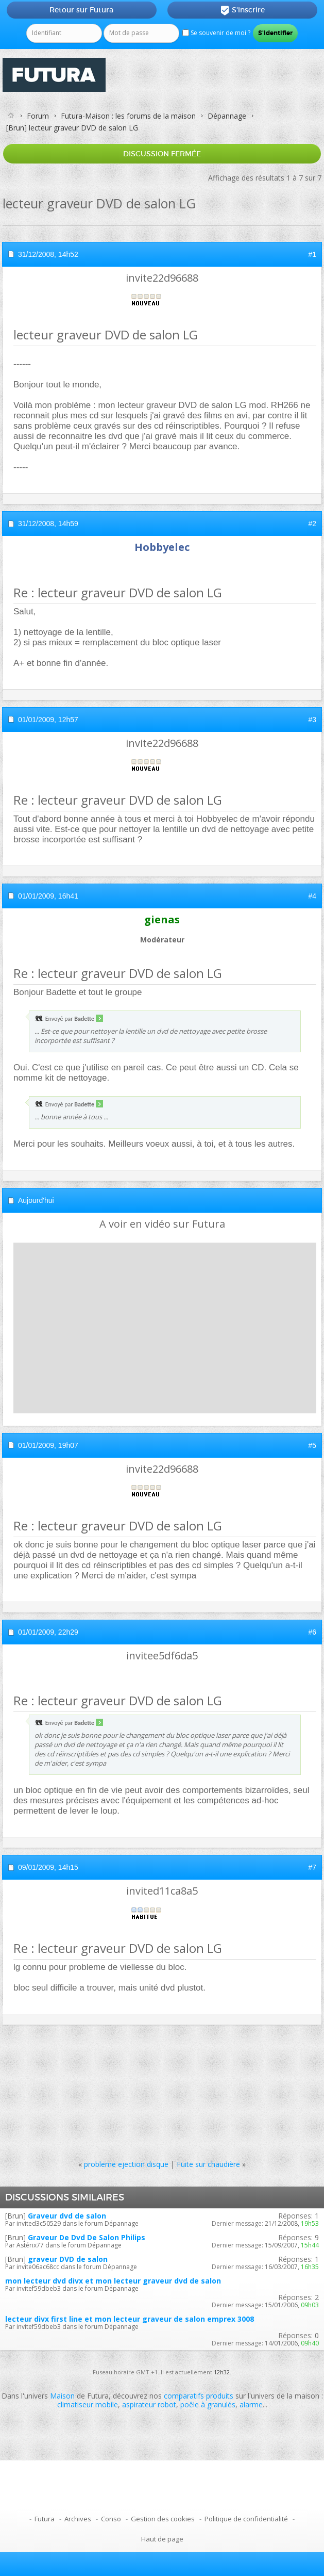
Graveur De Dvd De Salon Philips (86, 2237)
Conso (111, 2518)
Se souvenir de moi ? (216, 32)
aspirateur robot (149, 2404)
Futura (45, 2518)
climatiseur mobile (87, 2404)
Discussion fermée (162, 153)
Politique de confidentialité (246, 2518)
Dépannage (227, 116)
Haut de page (162, 2539)
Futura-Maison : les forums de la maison (128, 116)
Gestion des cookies (163, 2518)
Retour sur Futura (81, 9)
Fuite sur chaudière (208, 2164)
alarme (251, 2404)
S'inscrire (242, 10)
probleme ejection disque (126, 2164)
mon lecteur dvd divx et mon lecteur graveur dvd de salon (113, 2281)
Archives (77, 2518)
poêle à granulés (207, 2404)
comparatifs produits (198, 2396)
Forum (38, 116)
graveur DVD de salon (68, 2259)
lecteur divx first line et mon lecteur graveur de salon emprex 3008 (129, 2319)
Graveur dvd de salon (67, 2216)
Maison (62, 2396)
